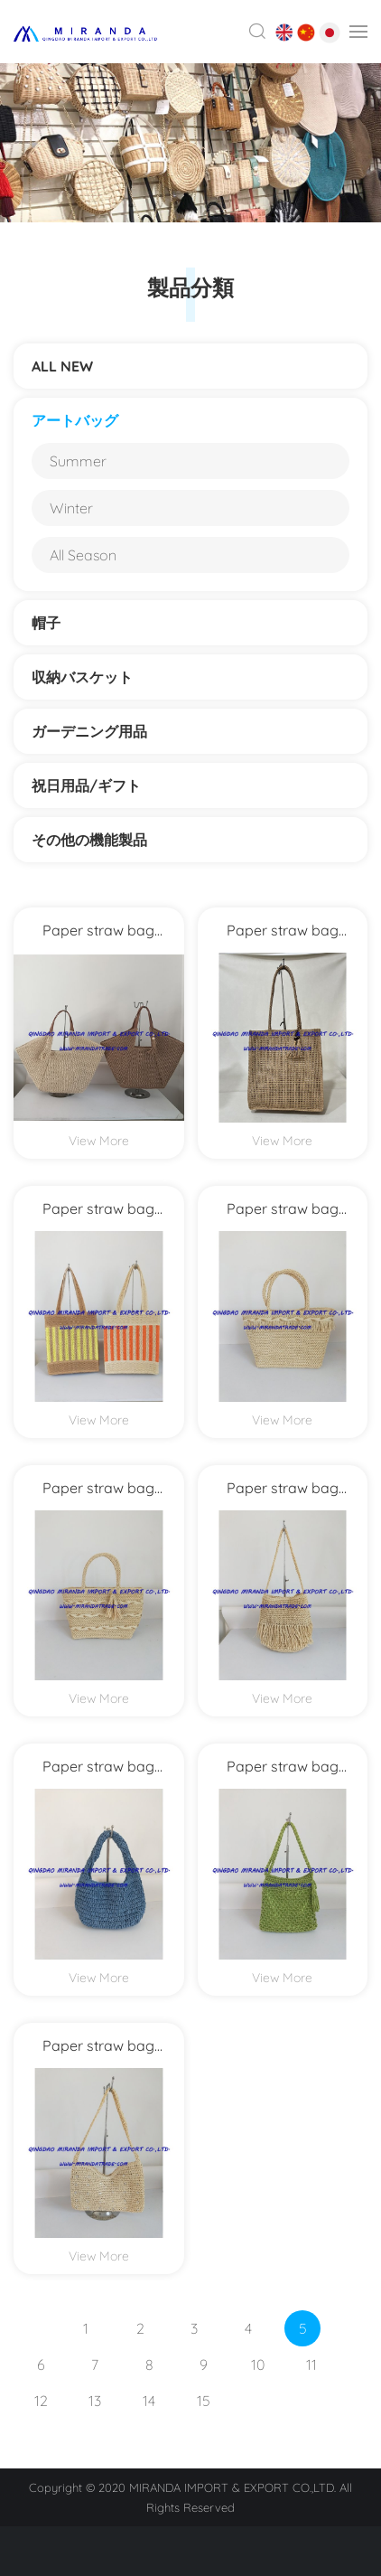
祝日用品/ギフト (86, 785)
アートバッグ (75, 420)
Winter (71, 508)
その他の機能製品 (97, 840)
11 (311, 2364)
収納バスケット (82, 677)
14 (149, 2401)
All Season (83, 555)
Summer (78, 461)
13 (94, 2401)
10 (258, 2364)
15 (203, 2401)
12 (41, 2401)
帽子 (46, 623)
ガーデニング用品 (89, 731)
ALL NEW (62, 366)
